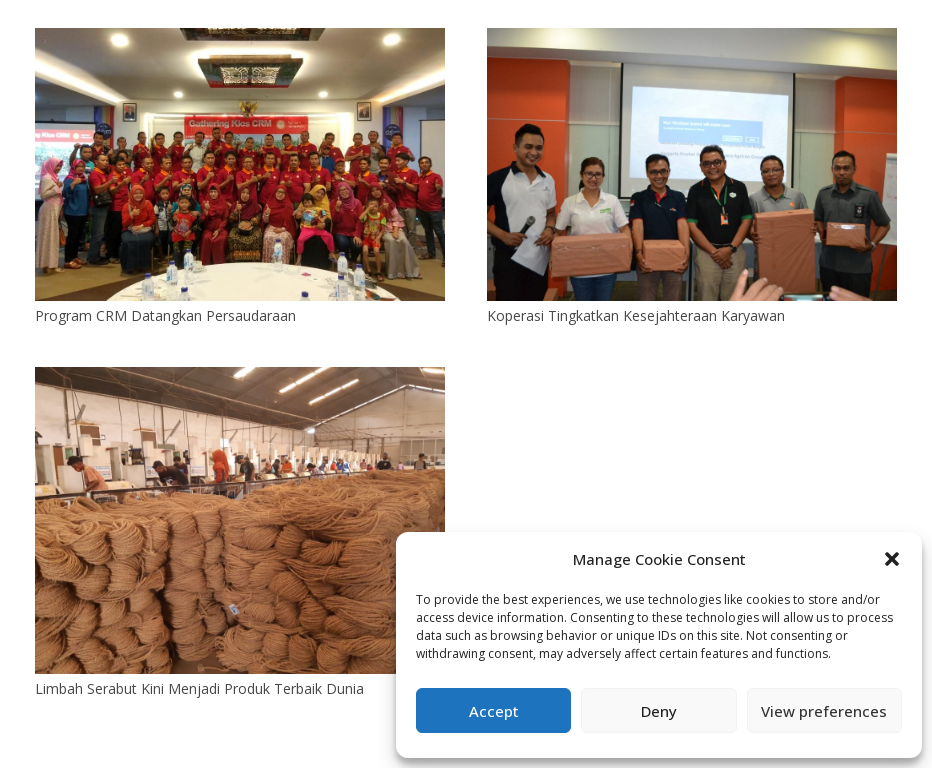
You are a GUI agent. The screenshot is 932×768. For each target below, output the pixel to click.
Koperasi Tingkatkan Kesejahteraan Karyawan (636, 315)
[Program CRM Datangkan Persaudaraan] (240, 39)
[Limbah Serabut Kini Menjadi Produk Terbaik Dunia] (240, 378)
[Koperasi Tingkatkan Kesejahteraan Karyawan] (692, 39)
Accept (494, 711)
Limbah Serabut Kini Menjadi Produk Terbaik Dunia (199, 688)
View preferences (824, 711)
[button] (892, 559)
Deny (659, 711)
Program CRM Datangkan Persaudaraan (165, 315)
